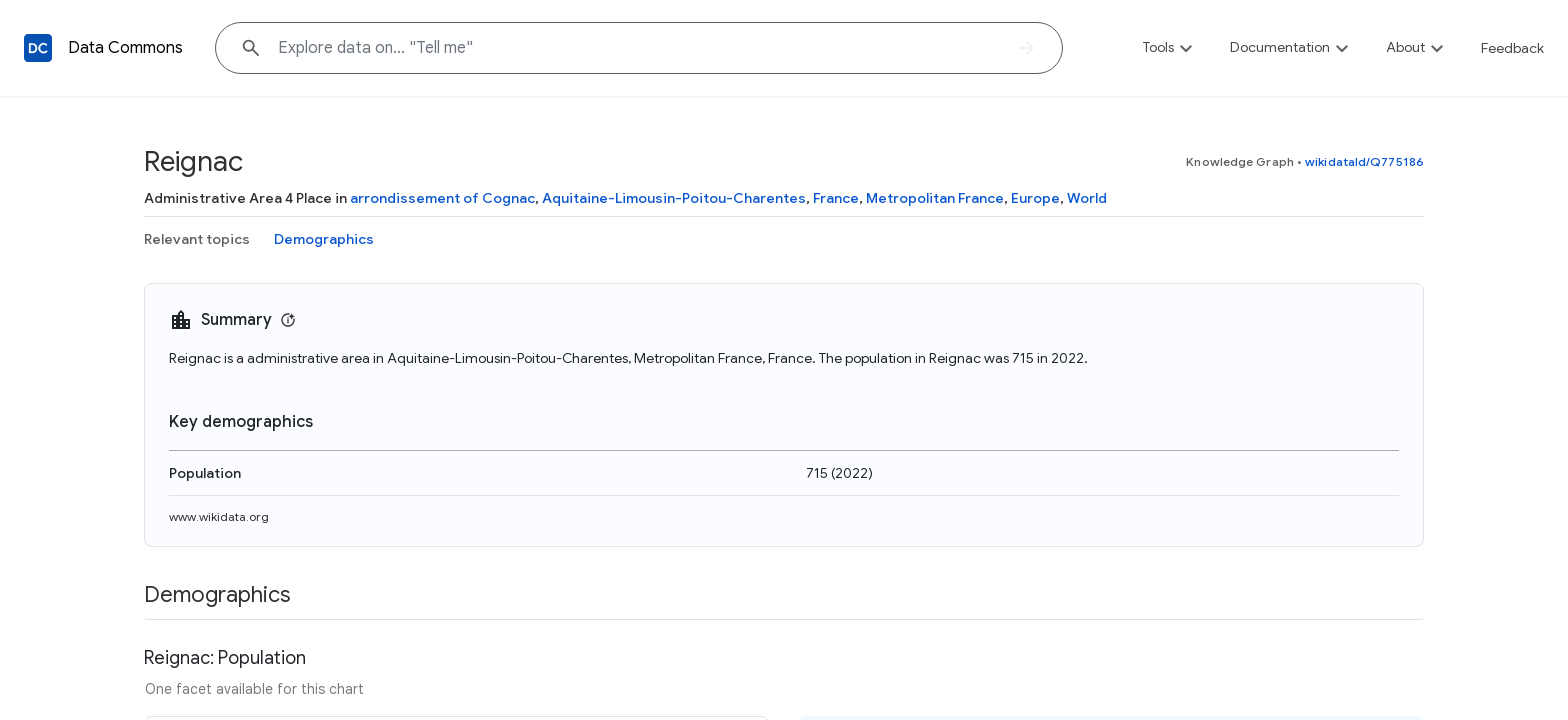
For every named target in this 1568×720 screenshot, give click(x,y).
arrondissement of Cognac (442, 198)
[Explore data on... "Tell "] (639, 48)
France (836, 198)
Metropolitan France (935, 198)
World (1087, 198)
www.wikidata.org (219, 516)
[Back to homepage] (38, 48)
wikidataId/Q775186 (1364, 161)
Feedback (1512, 48)
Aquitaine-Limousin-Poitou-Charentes (674, 198)
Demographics (324, 239)
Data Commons (125, 48)
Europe (1035, 198)
